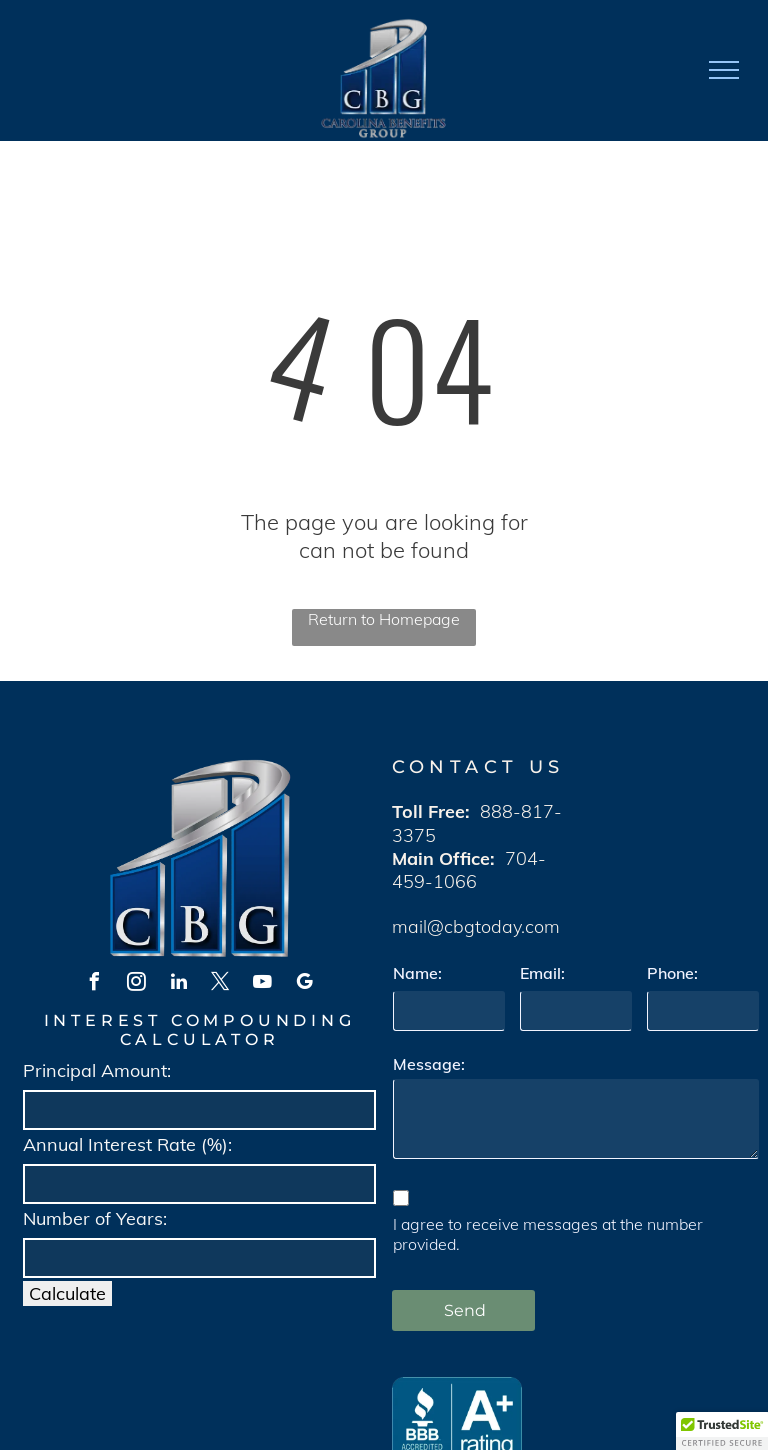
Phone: (672, 973)
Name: (417, 973)
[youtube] (263, 984)
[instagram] (137, 984)
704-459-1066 (469, 870)
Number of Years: (95, 1218)
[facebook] (95, 984)
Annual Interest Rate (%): (127, 1144)
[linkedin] (179, 984)
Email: (542, 973)
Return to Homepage (384, 619)
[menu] (724, 70)
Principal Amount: (97, 1070)
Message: (429, 1064)
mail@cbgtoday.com (476, 926)
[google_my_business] (305, 984)
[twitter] (221, 984)
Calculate (67, 1293)
